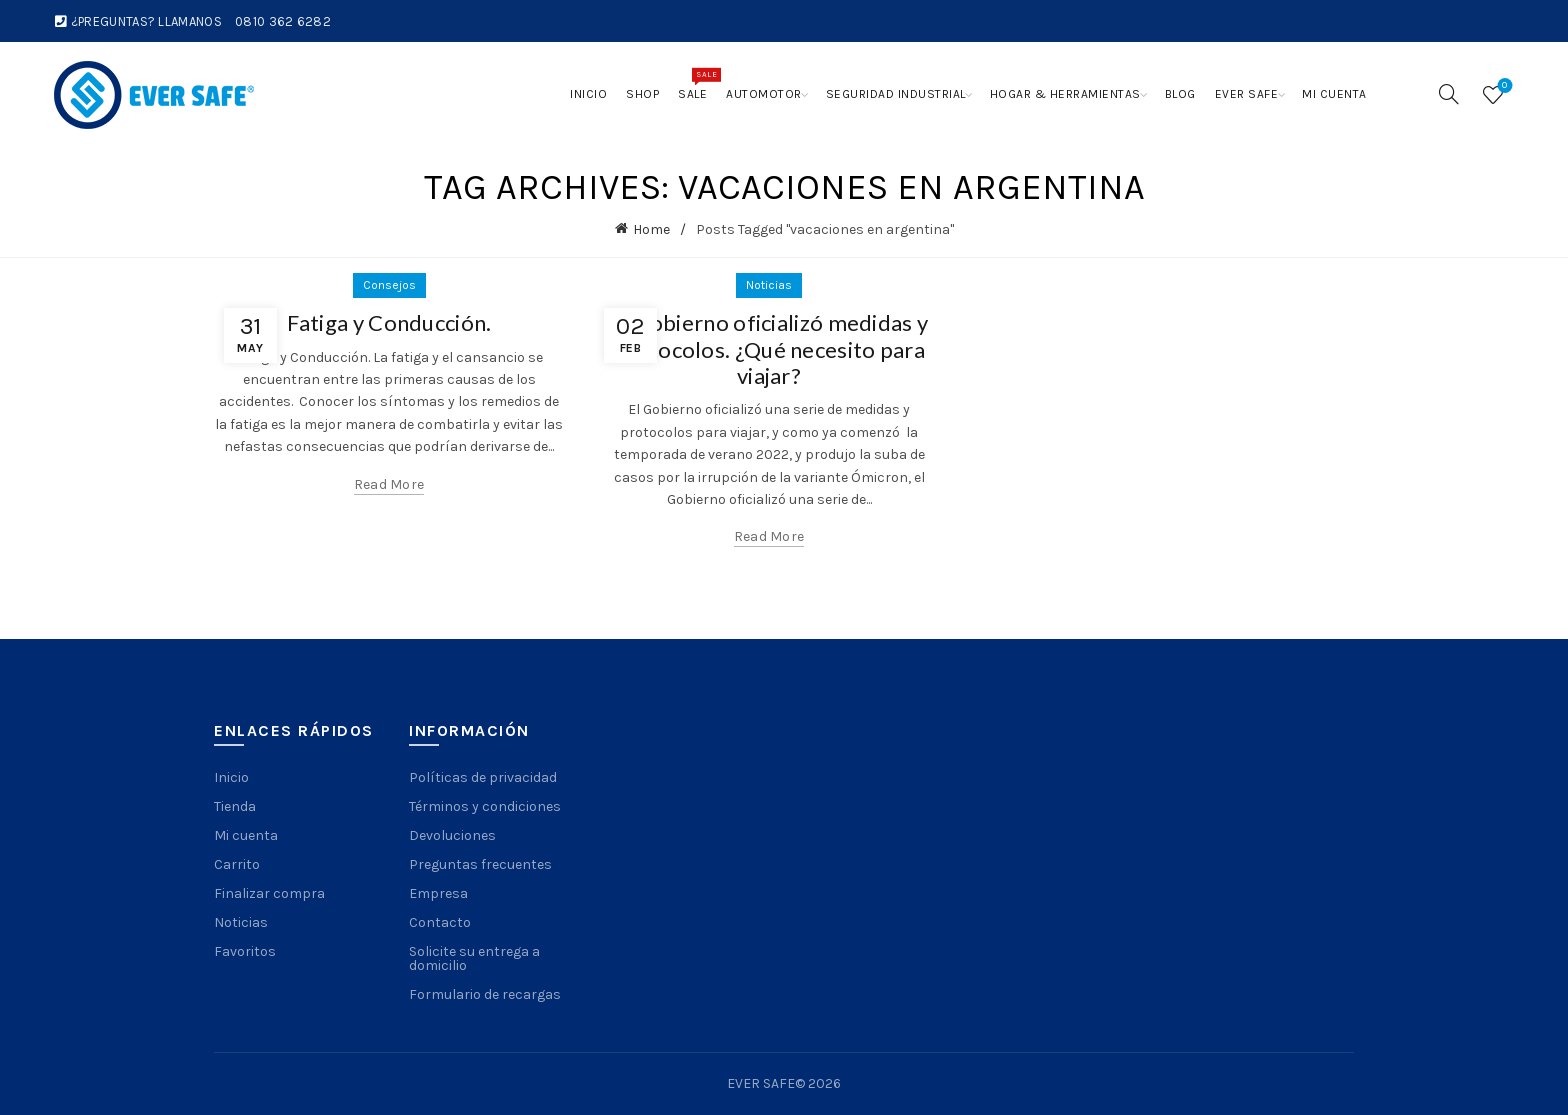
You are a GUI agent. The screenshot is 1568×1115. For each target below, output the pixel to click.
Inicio (588, 94)
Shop (642, 94)
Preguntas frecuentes (480, 864)
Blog (1180, 94)
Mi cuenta (1334, 94)
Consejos (389, 285)
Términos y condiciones (485, 806)
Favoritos (245, 951)
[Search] (1449, 94)
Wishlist (1502, 86)
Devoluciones (452, 835)
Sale (697, 84)
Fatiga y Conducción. (389, 322)
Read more (389, 484)
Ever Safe (1247, 94)
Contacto (440, 922)
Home (651, 229)
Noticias (769, 285)
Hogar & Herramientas (1065, 94)
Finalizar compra (269, 893)
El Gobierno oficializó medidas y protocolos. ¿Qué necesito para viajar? (769, 349)
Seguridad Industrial (896, 94)
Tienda (235, 806)
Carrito (237, 864)
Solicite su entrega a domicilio (474, 958)
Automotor (764, 94)
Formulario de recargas (485, 994)
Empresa (438, 893)
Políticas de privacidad (483, 777)
